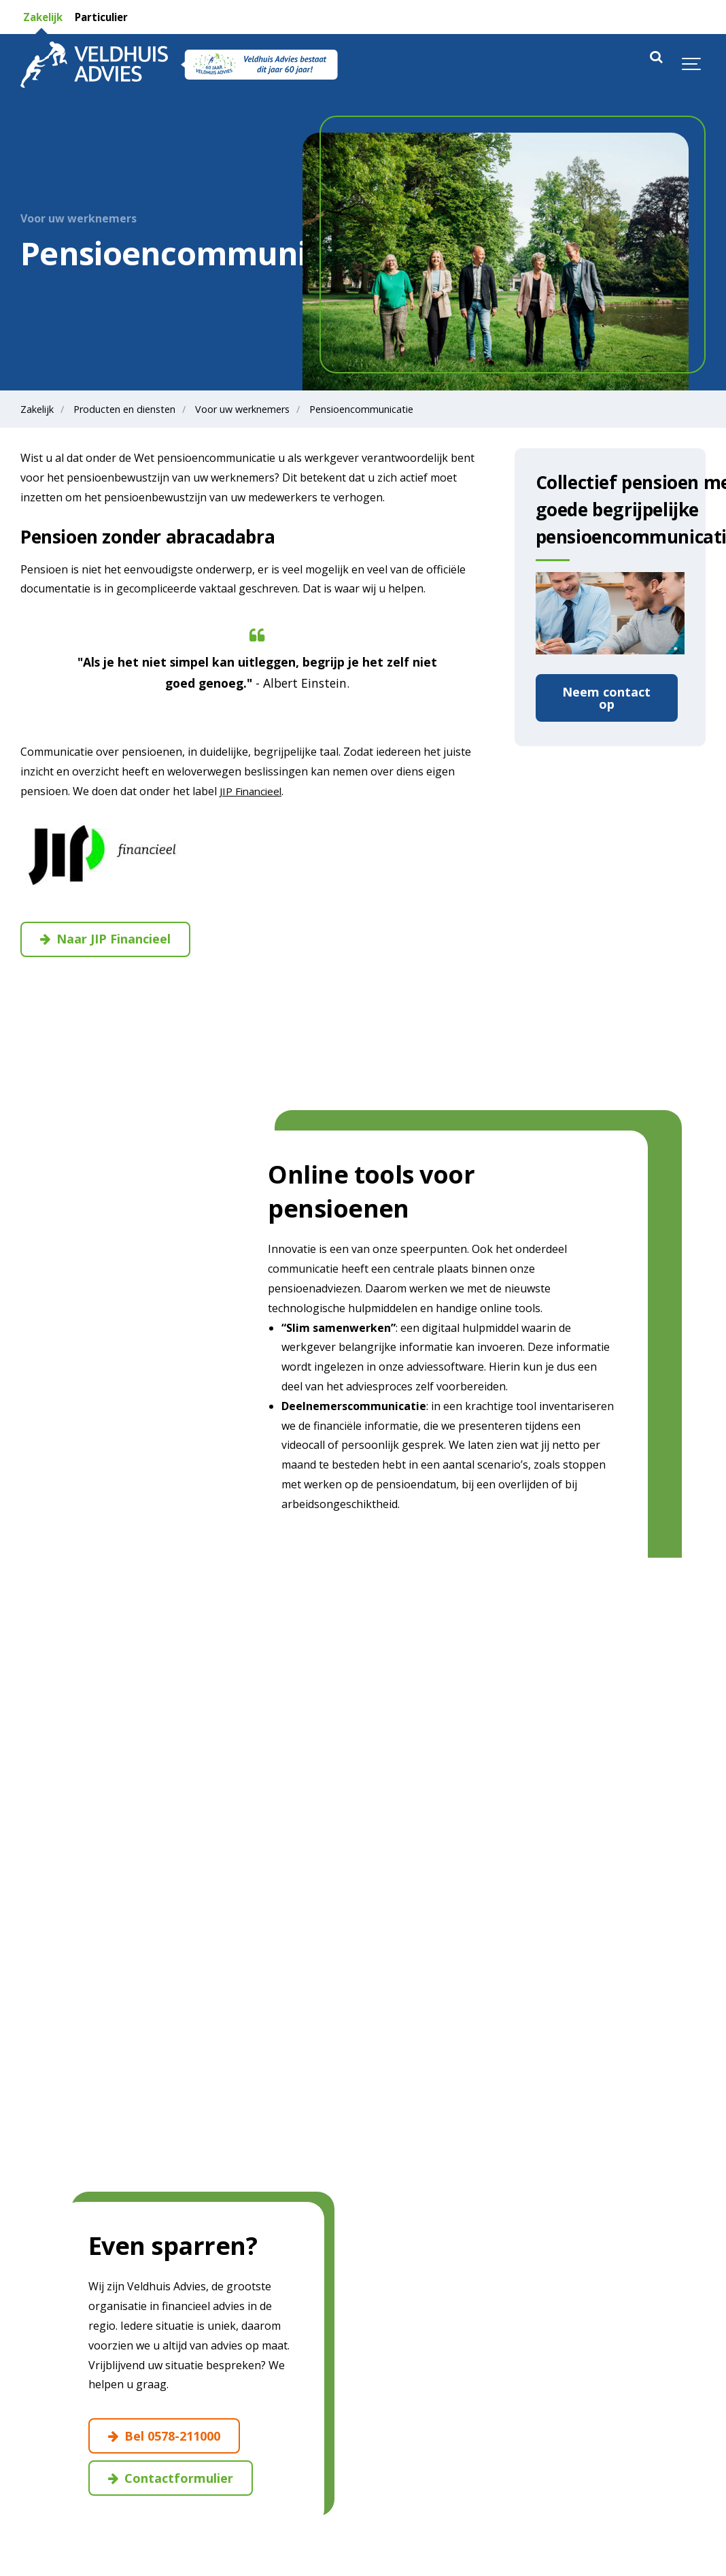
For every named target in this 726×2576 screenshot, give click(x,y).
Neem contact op (606, 699)
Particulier (107, 17)
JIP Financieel (253, 791)
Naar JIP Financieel (109, 940)
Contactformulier (173, 2480)
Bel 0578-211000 (169, 2437)
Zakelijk (44, 17)
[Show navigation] (692, 64)
